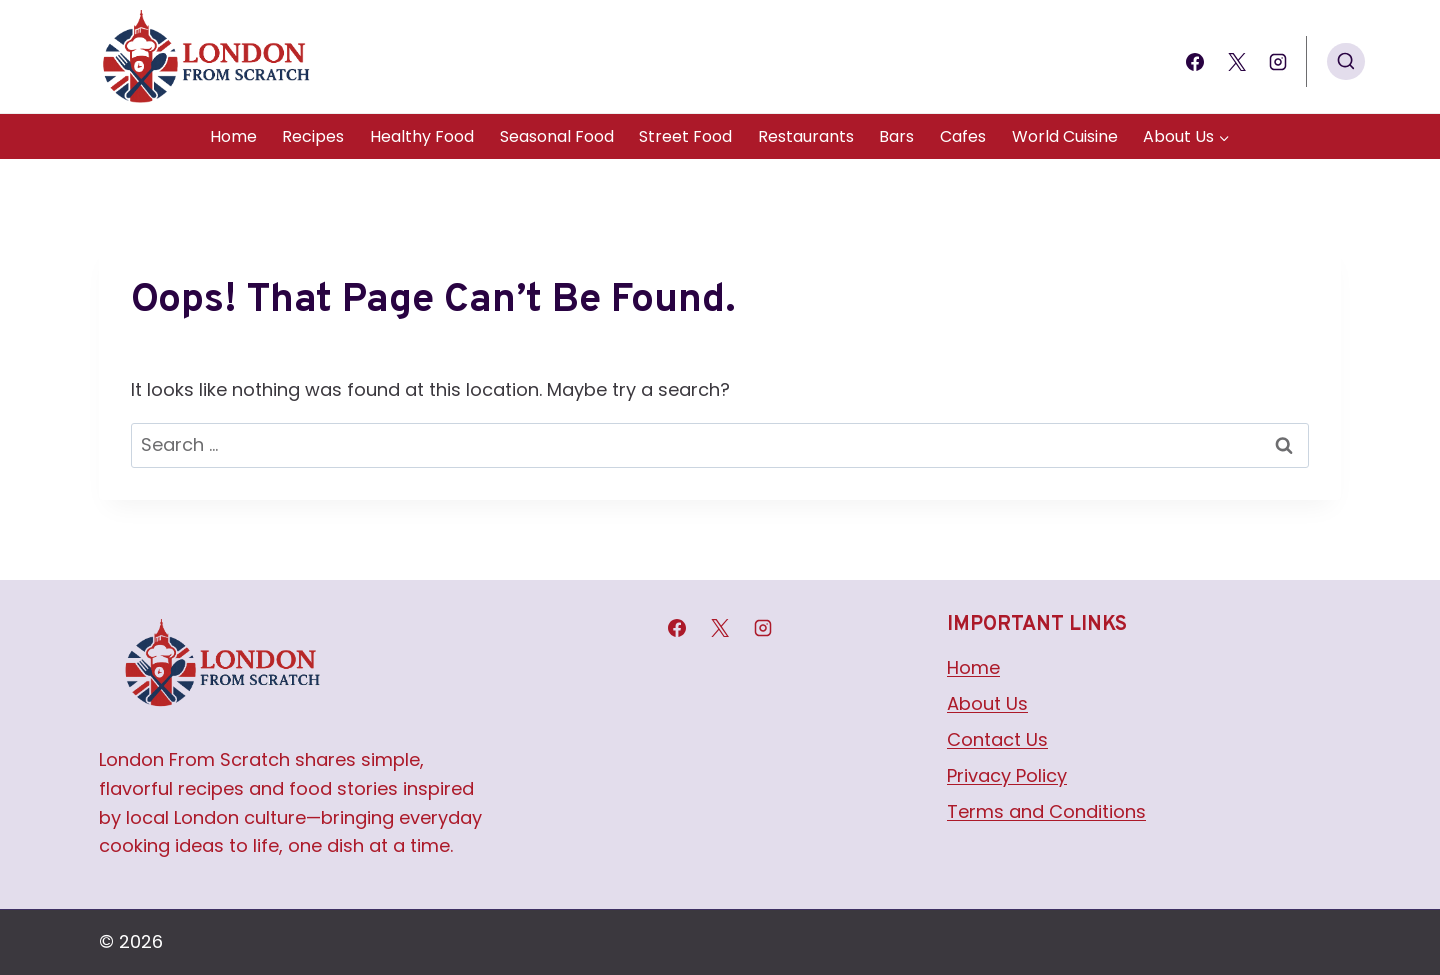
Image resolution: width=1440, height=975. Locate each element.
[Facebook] (1195, 62)
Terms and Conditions (1046, 811)
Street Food (685, 136)
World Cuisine (1065, 136)
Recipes (313, 136)
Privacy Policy (1007, 775)
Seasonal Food (557, 136)
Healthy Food (422, 136)
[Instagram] (1278, 62)
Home (233, 136)
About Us (987, 703)
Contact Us (997, 739)
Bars (896, 136)
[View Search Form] (1346, 62)
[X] (1237, 62)
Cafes (963, 136)
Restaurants (806, 136)
